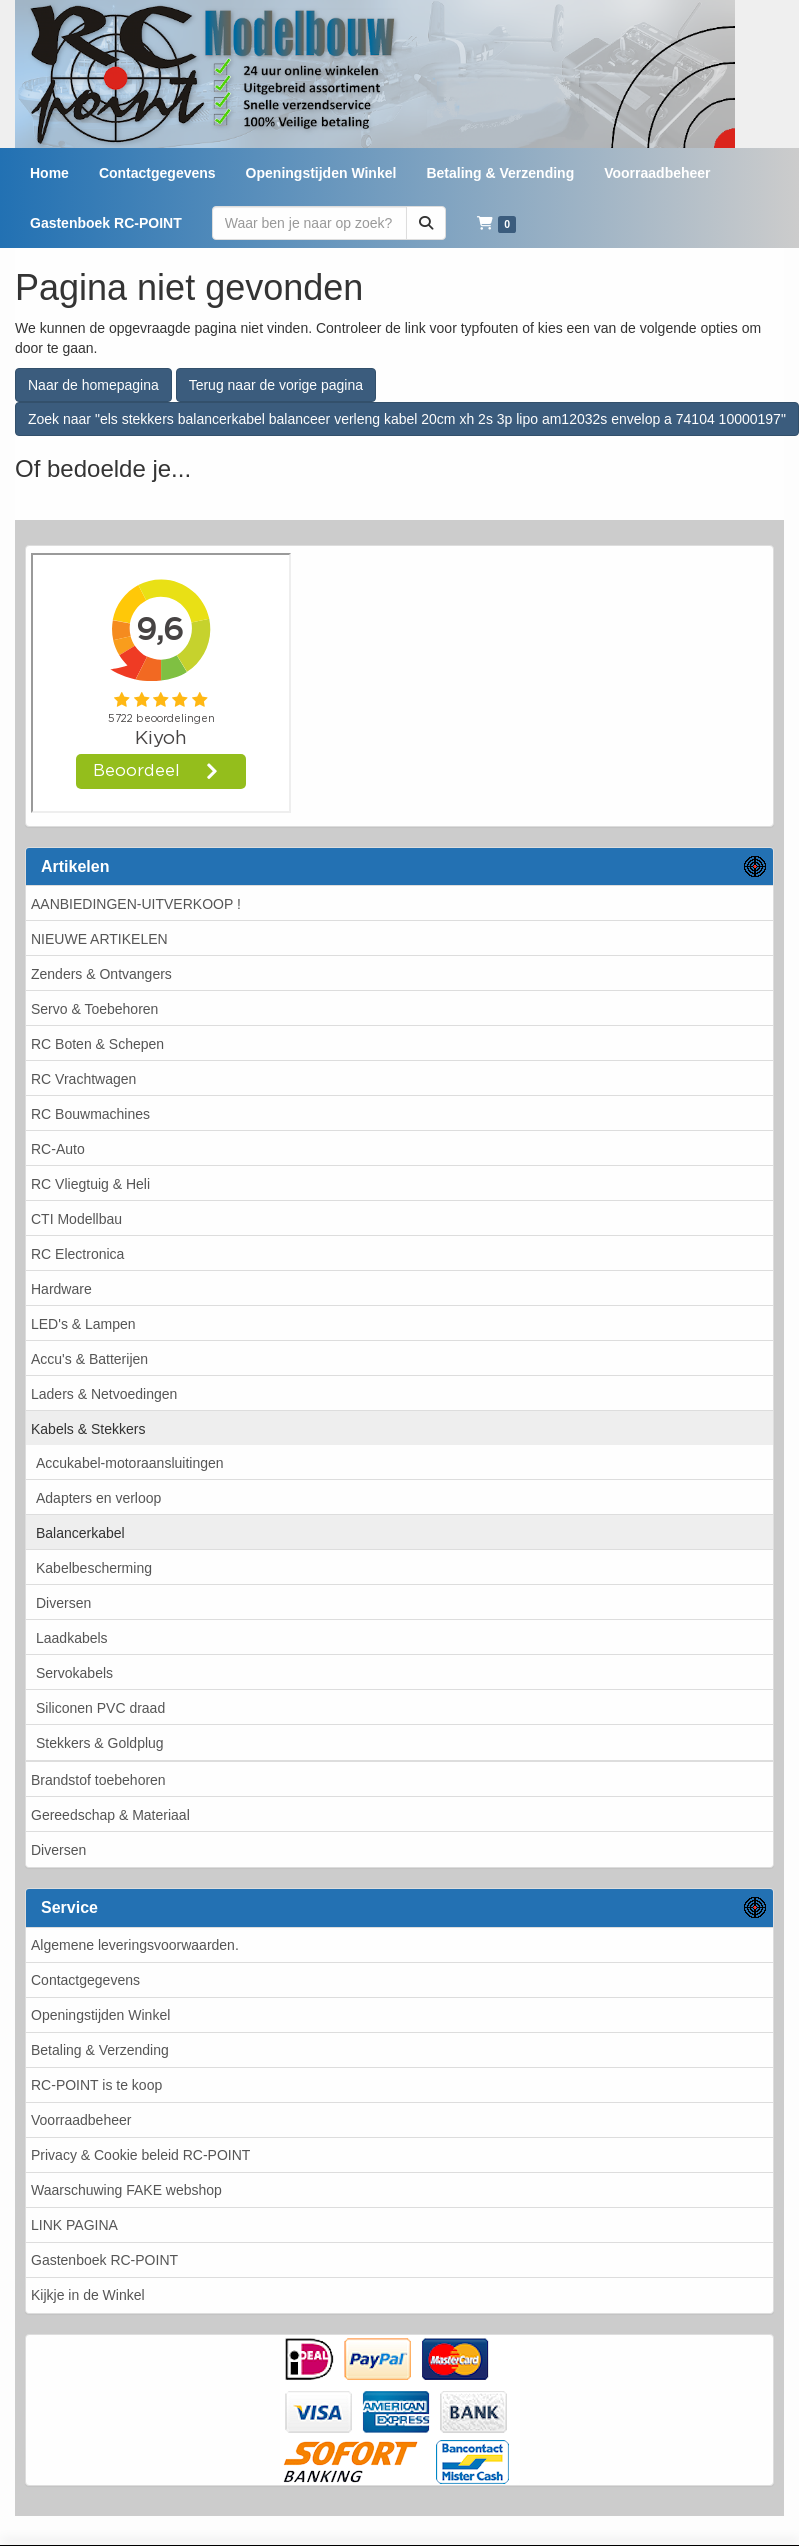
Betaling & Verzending (100, 2050)
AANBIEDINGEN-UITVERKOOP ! (136, 904)
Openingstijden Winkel (100, 2015)
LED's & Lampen (83, 1324)
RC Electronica (77, 1254)
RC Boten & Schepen (97, 1044)
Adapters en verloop (98, 1498)
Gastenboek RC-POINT (104, 2260)
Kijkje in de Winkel (88, 2295)
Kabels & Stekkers (88, 1429)
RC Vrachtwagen (83, 1079)
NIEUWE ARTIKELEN (99, 939)
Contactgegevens (85, 1980)
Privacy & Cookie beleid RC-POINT (140, 2155)
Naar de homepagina (93, 385)
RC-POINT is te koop (96, 2085)
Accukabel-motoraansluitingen (130, 1463)
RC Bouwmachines (90, 1114)
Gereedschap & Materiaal (110, 1815)
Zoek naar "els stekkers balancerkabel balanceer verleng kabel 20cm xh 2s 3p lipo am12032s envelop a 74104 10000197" (407, 419)
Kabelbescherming (94, 1568)
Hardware (61, 1289)
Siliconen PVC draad (100, 1708)
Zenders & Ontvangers (101, 974)
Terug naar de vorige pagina (276, 385)
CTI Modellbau (76, 1219)
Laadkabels (72, 1638)
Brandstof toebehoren (98, 1780)
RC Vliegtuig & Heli (90, 1184)
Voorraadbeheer (81, 2120)
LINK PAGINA (74, 2225)
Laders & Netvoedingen (104, 1394)
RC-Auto (58, 1149)
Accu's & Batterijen (89, 1359)
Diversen (63, 1603)
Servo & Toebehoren (94, 1009)
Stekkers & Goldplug (100, 1743)
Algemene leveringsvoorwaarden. (135, 1945)
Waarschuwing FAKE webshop (126, 2190)
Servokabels (74, 1673)
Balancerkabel (80, 1533)
